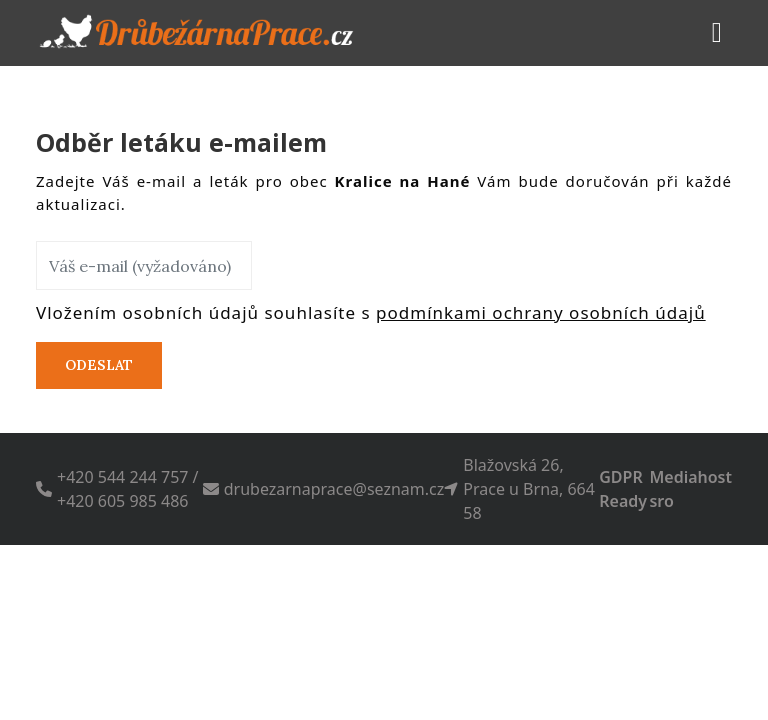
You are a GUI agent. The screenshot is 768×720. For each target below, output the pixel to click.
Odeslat (99, 365)
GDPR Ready (623, 489)
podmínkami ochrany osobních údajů (541, 312)
